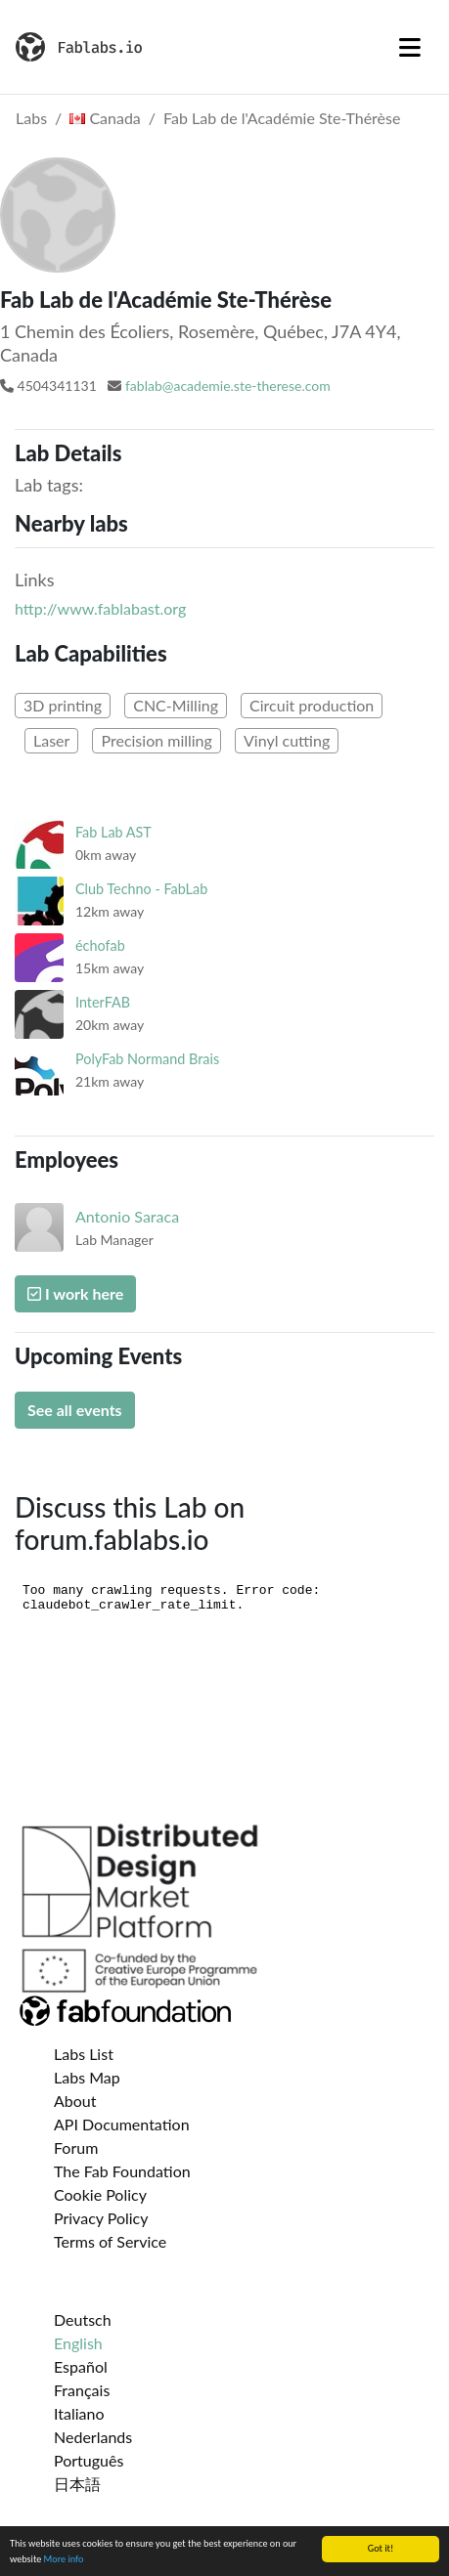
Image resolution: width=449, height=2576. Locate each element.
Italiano (79, 2413)
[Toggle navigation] (409, 47)
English (78, 2343)
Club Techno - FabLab (141, 888)
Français (82, 2390)
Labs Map (87, 2077)
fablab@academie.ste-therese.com (228, 385)
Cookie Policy (100, 2194)
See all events (74, 1409)
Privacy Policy (101, 2218)
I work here (75, 1293)
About (75, 2100)
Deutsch (83, 2319)
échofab (100, 945)
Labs (31, 117)
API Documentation (122, 2124)
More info (64, 2560)
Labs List (83, 2053)
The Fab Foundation (122, 2171)
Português (88, 2460)
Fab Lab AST (113, 832)
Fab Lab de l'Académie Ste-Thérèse (281, 117)
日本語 (77, 2483)
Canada (105, 117)
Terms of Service (110, 2241)
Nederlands (93, 2436)
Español (81, 2366)
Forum (76, 2147)
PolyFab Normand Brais (147, 1059)
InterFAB (102, 1002)
